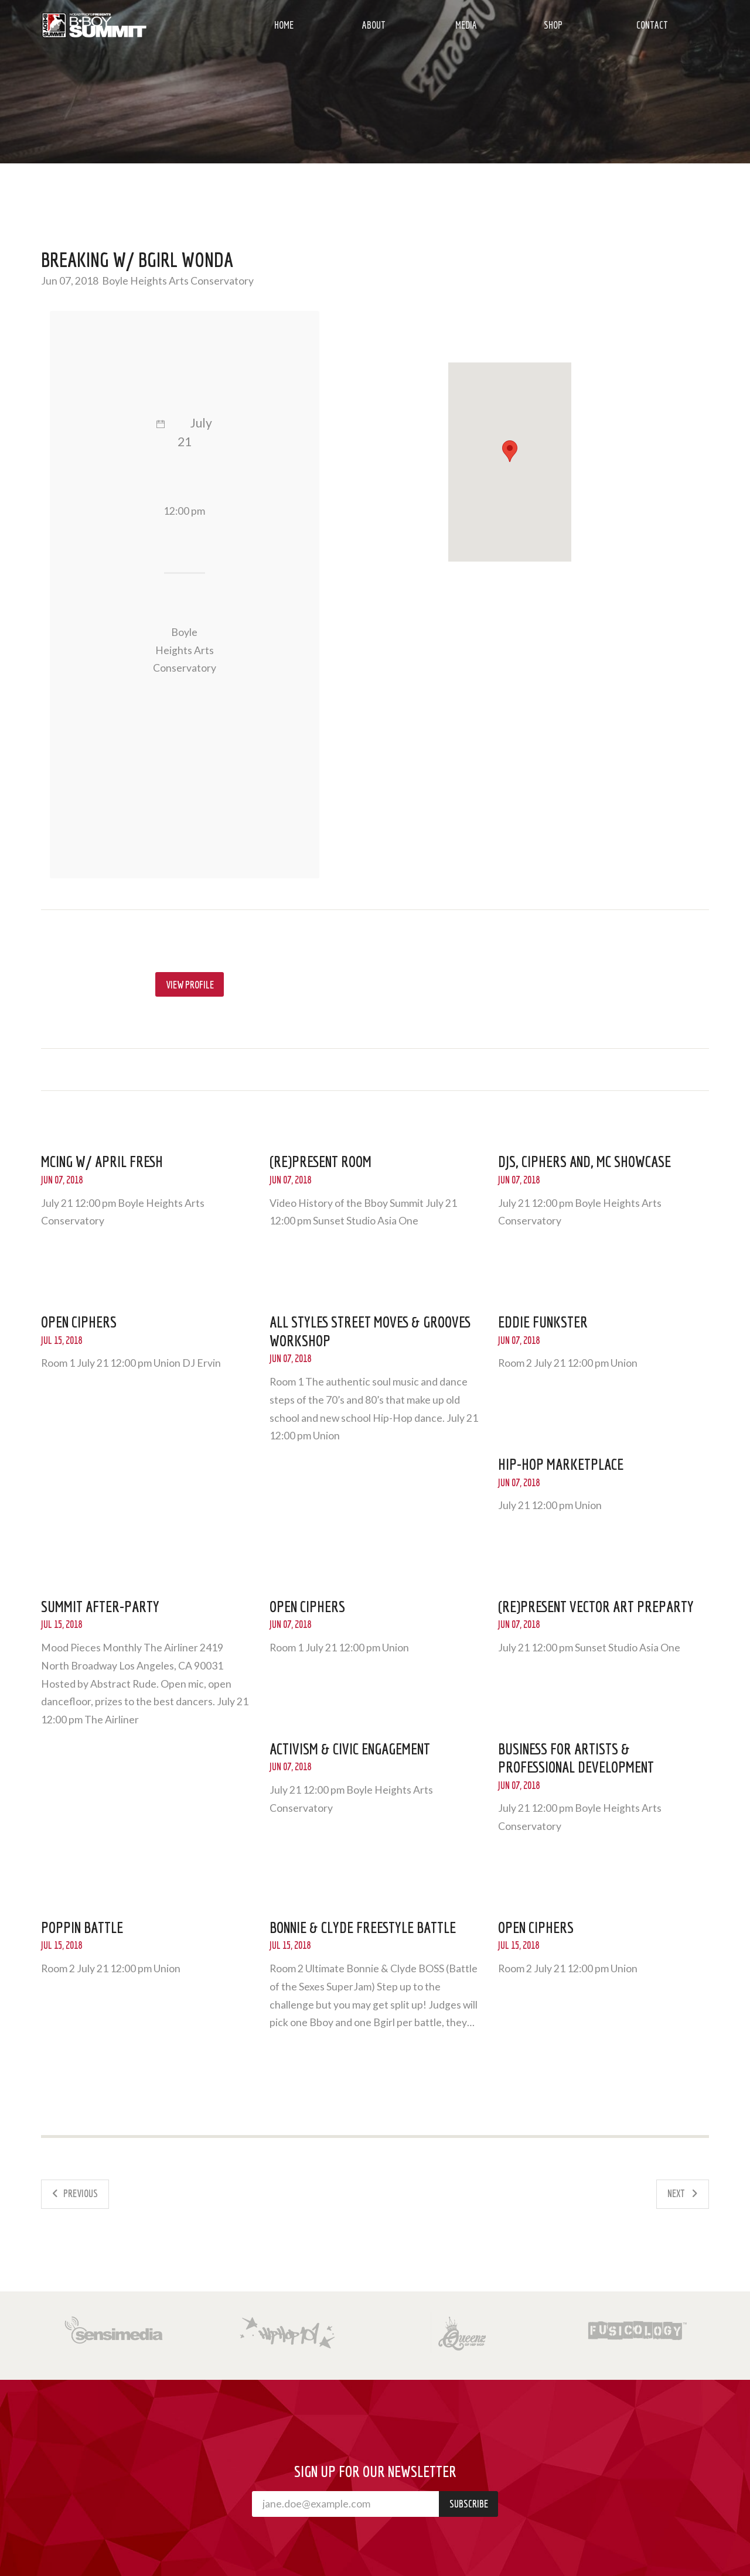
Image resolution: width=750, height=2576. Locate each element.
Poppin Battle (82, 1927)
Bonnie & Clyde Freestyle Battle (363, 1927)
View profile (190, 985)
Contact (652, 25)
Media (466, 25)
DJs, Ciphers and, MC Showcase (584, 1161)
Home (284, 25)
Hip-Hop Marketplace (560, 1464)
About (374, 25)
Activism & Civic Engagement (350, 1748)
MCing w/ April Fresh (102, 1161)
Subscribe (468, 2504)
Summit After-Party (100, 1606)
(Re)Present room (320, 1161)
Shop (553, 25)
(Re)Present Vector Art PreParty (596, 1606)
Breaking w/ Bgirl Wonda (137, 259)
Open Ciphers (79, 1321)
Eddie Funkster (543, 1321)
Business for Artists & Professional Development (576, 1758)
